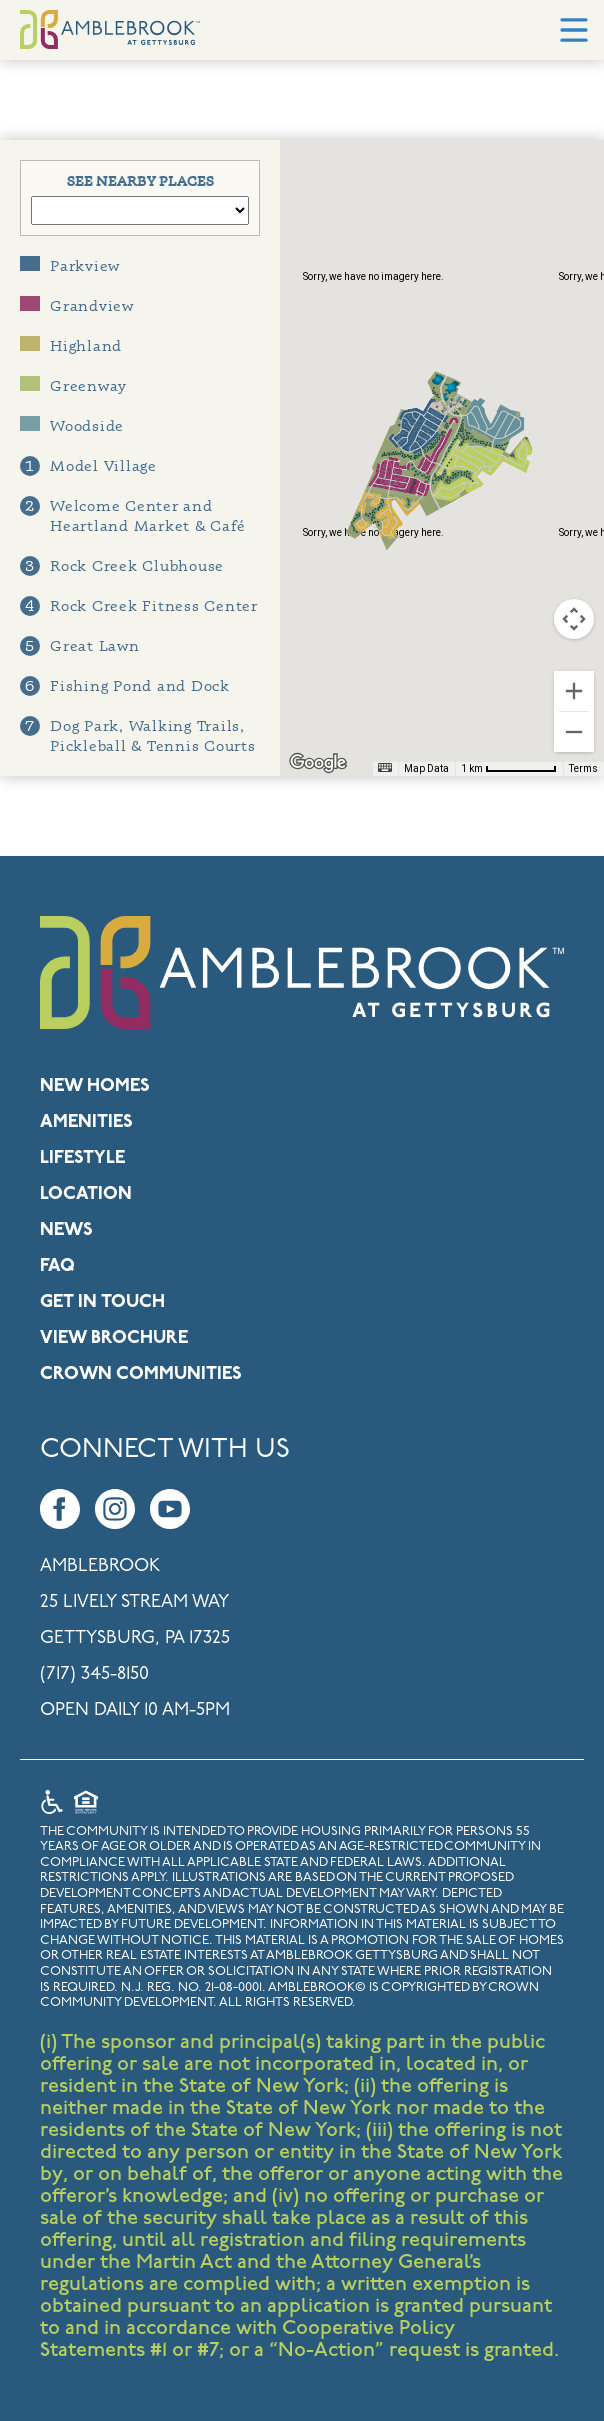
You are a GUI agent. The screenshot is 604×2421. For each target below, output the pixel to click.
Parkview (70, 265)
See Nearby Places (140, 180)
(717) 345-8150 (94, 1674)
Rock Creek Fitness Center (139, 606)
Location (86, 1194)
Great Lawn (80, 646)
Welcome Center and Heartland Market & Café (132, 515)
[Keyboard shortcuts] (385, 767)
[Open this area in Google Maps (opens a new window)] (318, 763)
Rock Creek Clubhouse (122, 566)
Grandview (77, 305)
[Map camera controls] (574, 619)
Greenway (73, 385)
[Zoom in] (574, 691)
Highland (71, 345)
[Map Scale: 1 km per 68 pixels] (509, 769)
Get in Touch (102, 1302)
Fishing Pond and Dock (125, 686)
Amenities (86, 1122)
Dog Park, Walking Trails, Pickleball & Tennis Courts (138, 735)
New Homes (95, 1086)
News (66, 1230)
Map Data (426, 768)
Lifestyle (82, 1158)
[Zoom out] (574, 732)
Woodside (72, 425)
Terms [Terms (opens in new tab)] (583, 768)
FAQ (57, 1266)
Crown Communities (141, 1374)
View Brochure (114, 1338)
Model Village (88, 466)
